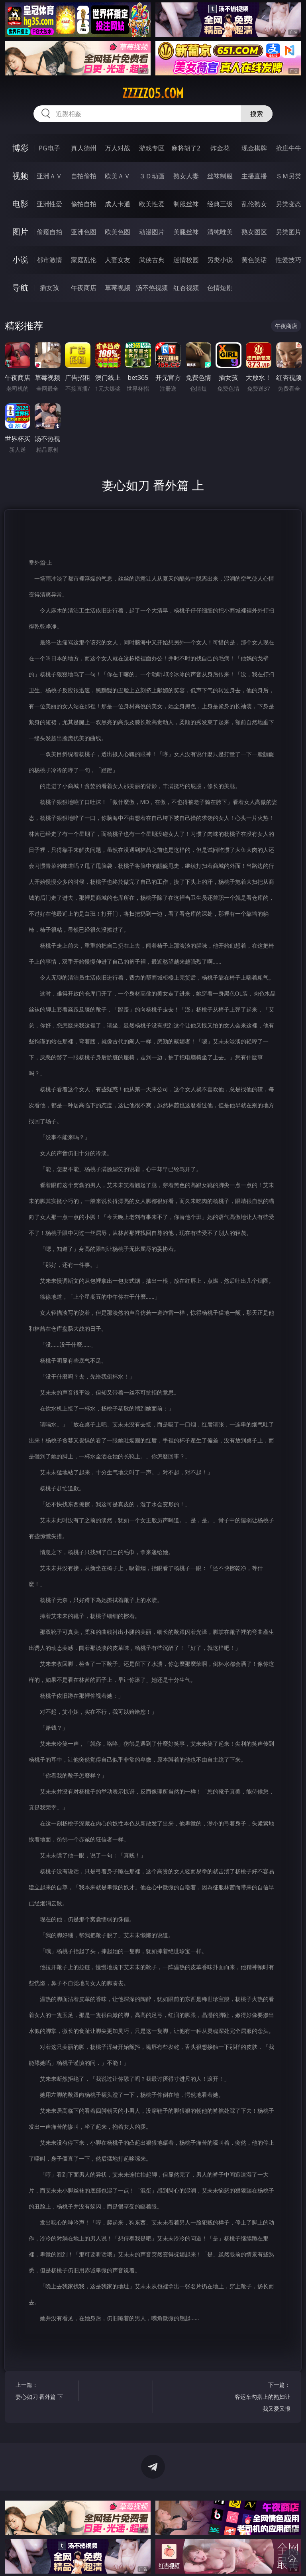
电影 (20, 203)
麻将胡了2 (185, 148)
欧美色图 (117, 231)
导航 (20, 287)
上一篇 (46, 2392)
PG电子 (49, 148)
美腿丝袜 (186, 231)
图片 (20, 231)
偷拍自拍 (83, 204)
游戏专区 (152, 148)
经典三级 (220, 204)
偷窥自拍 (49, 231)
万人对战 (117, 148)
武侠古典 (152, 259)
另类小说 (220, 259)
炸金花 (220, 148)
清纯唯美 (220, 231)
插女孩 (49, 287)
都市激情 (49, 259)
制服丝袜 (186, 204)
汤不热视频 (152, 287)
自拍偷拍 (83, 176)
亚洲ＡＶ (49, 176)
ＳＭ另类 (288, 176)
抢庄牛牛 (288, 148)
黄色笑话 (254, 259)
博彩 (20, 147)
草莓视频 (117, 287)
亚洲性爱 (49, 204)
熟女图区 (254, 231)
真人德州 (83, 148)
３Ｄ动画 (152, 176)
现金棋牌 (254, 148)
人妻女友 (117, 259)
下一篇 (261, 2398)
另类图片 (288, 231)
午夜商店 (83, 287)
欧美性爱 (152, 204)
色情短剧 (220, 287)
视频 (20, 175)
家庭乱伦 (83, 259)
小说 (20, 259)
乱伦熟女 (254, 204)
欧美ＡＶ (117, 176)
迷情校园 (186, 259)
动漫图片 (152, 231)
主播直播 (254, 176)
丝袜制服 (220, 176)
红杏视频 (186, 287)
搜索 (256, 113)
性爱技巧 (288, 259)
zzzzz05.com (153, 93)
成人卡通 (117, 204)
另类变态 (288, 204)
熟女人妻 (186, 176)
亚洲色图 (83, 231)
